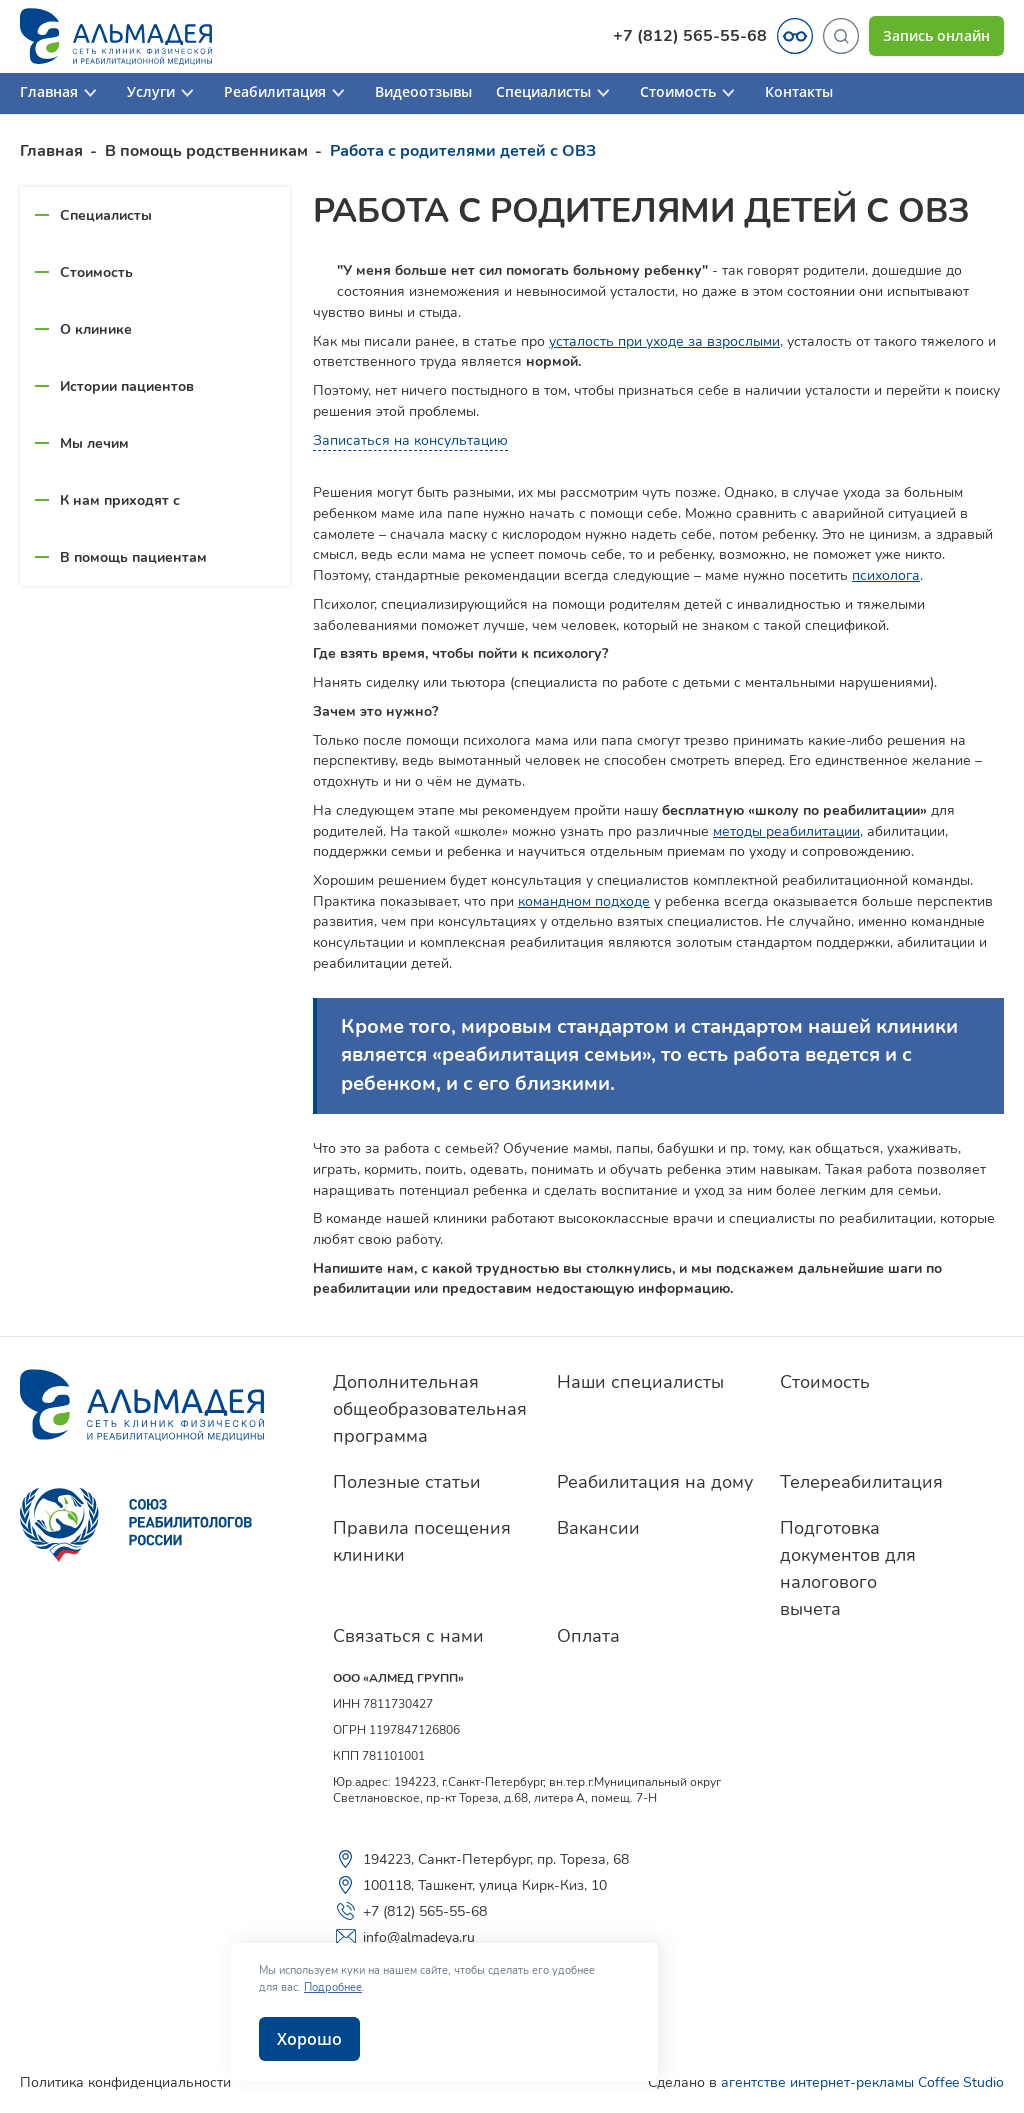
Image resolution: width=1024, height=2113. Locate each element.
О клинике (96, 329)
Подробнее (333, 1987)
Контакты (799, 92)
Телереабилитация (861, 1482)
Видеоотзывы (423, 92)
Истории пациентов (127, 386)
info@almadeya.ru (404, 1937)
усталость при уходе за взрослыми (664, 341)
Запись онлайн (936, 35)
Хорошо (309, 2039)
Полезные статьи (407, 1482)
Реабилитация (287, 93)
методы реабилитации (786, 831)
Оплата (588, 1636)
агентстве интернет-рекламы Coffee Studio (862, 2082)
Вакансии (598, 1528)
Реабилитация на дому (655, 1482)
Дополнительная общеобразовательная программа (430, 1409)
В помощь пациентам (133, 557)
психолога (886, 575)
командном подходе (584, 901)
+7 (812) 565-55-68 (690, 36)
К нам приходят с (120, 500)
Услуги (163, 93)
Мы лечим (94, 443)
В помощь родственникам (206, 151)
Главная (61, 93)
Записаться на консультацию (410, 440)
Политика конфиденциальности (125, 2082)
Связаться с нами (408, 1636)
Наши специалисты (640, 1382)
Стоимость (690, 93)
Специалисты (556, 93)
